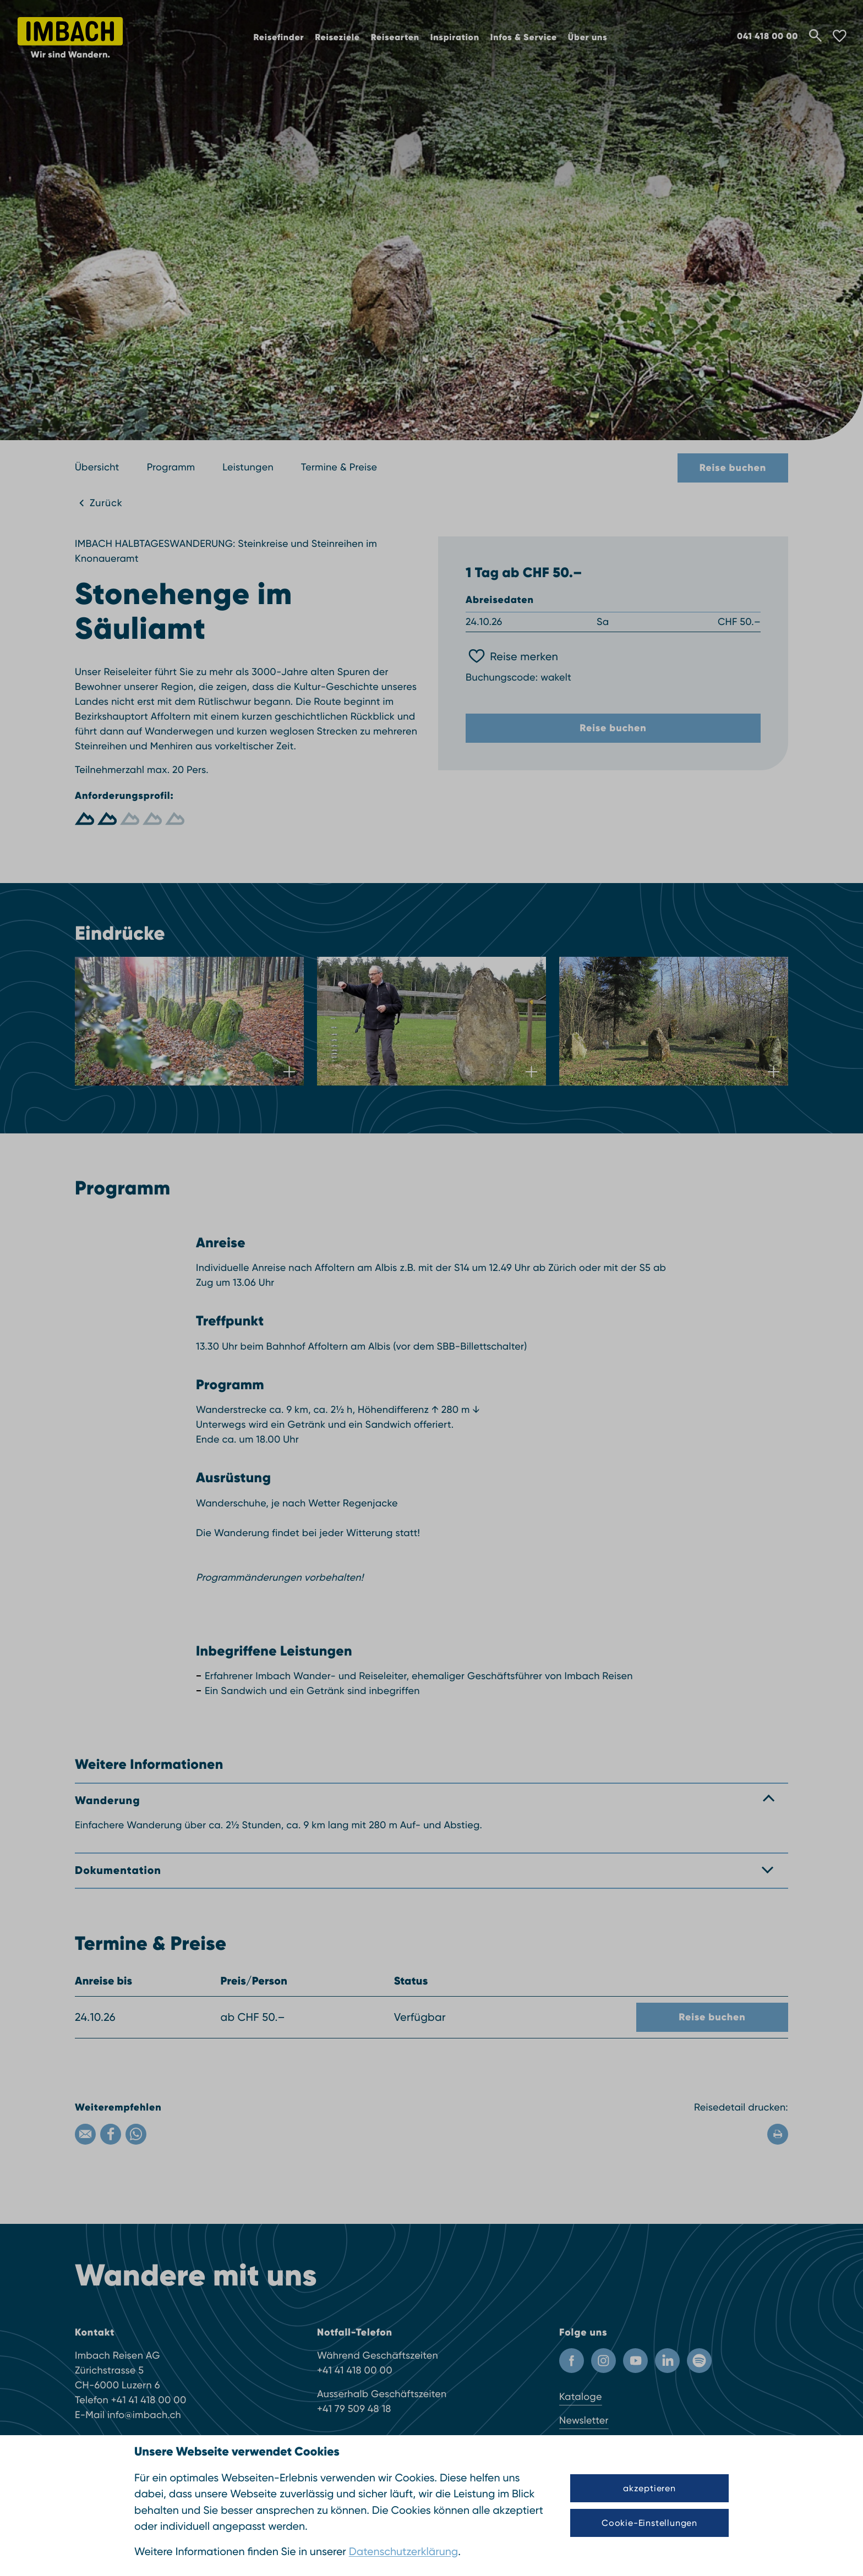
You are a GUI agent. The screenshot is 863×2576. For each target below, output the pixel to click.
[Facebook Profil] (571, 2360)
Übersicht (97, 467)
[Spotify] (699, 2360)
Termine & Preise (339, 467)
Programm (171, 467)
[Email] (85, 2134)
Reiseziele (337, 37)
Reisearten (395, 37)
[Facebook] (110, 2134)
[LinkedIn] (667, 2360)
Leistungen (248, 467)
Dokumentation (118, 1870)
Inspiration (454, 37)
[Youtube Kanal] (635, 2360)
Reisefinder (279, 37)
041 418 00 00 (767, 36)
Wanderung (107, 1800)
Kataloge (580, 2397)
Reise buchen (733, 468)
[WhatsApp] (135, 2134)
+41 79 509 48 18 (354, 2409)
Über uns (588, 37)
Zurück (106, 503)
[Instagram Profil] (603, 2360)
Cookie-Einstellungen (649, 2523)
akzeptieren (649, 2488)
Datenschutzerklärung (403, 2551)
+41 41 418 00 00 (149, 2400)
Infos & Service (523, 37)
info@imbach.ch (144, 2415)
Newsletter (584, 2420)
